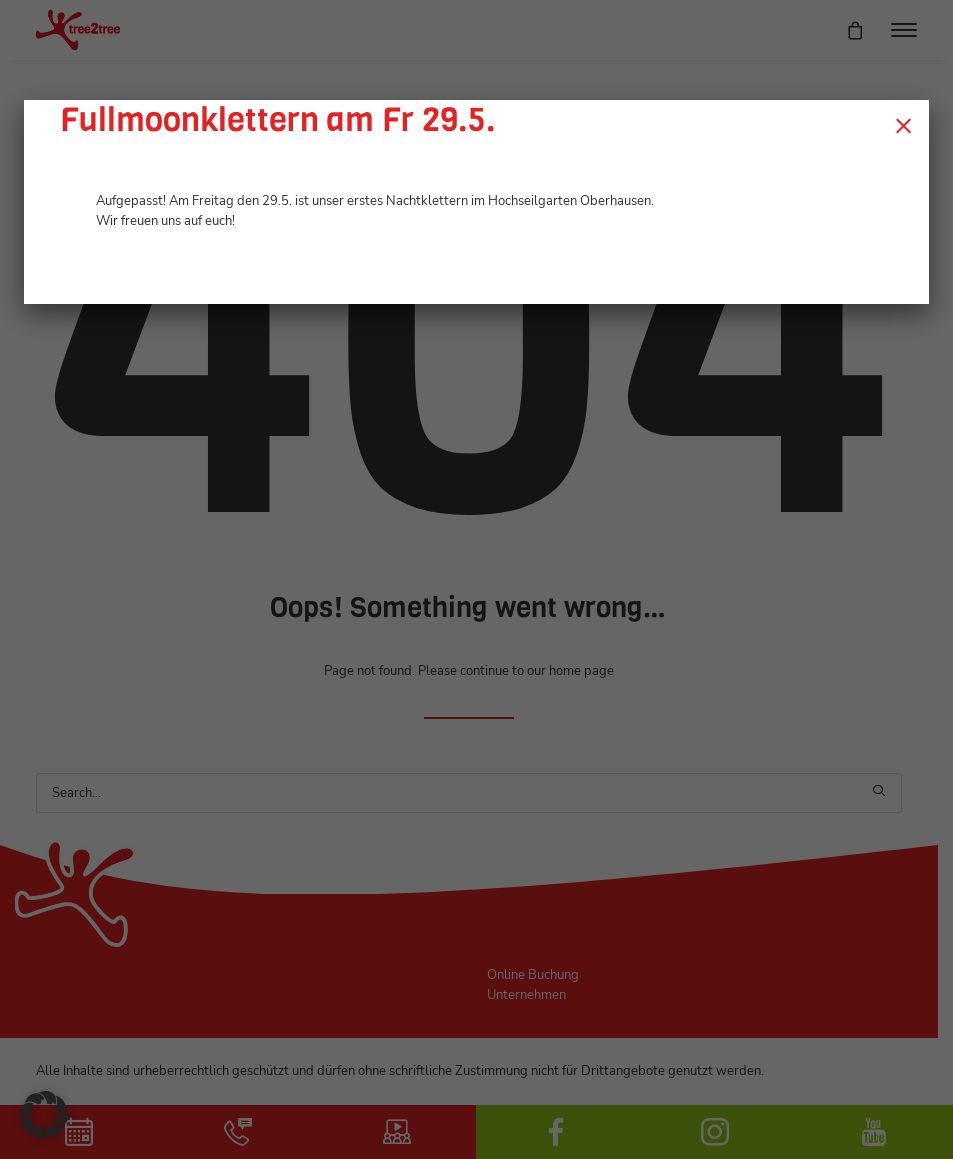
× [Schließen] (903, 125)
